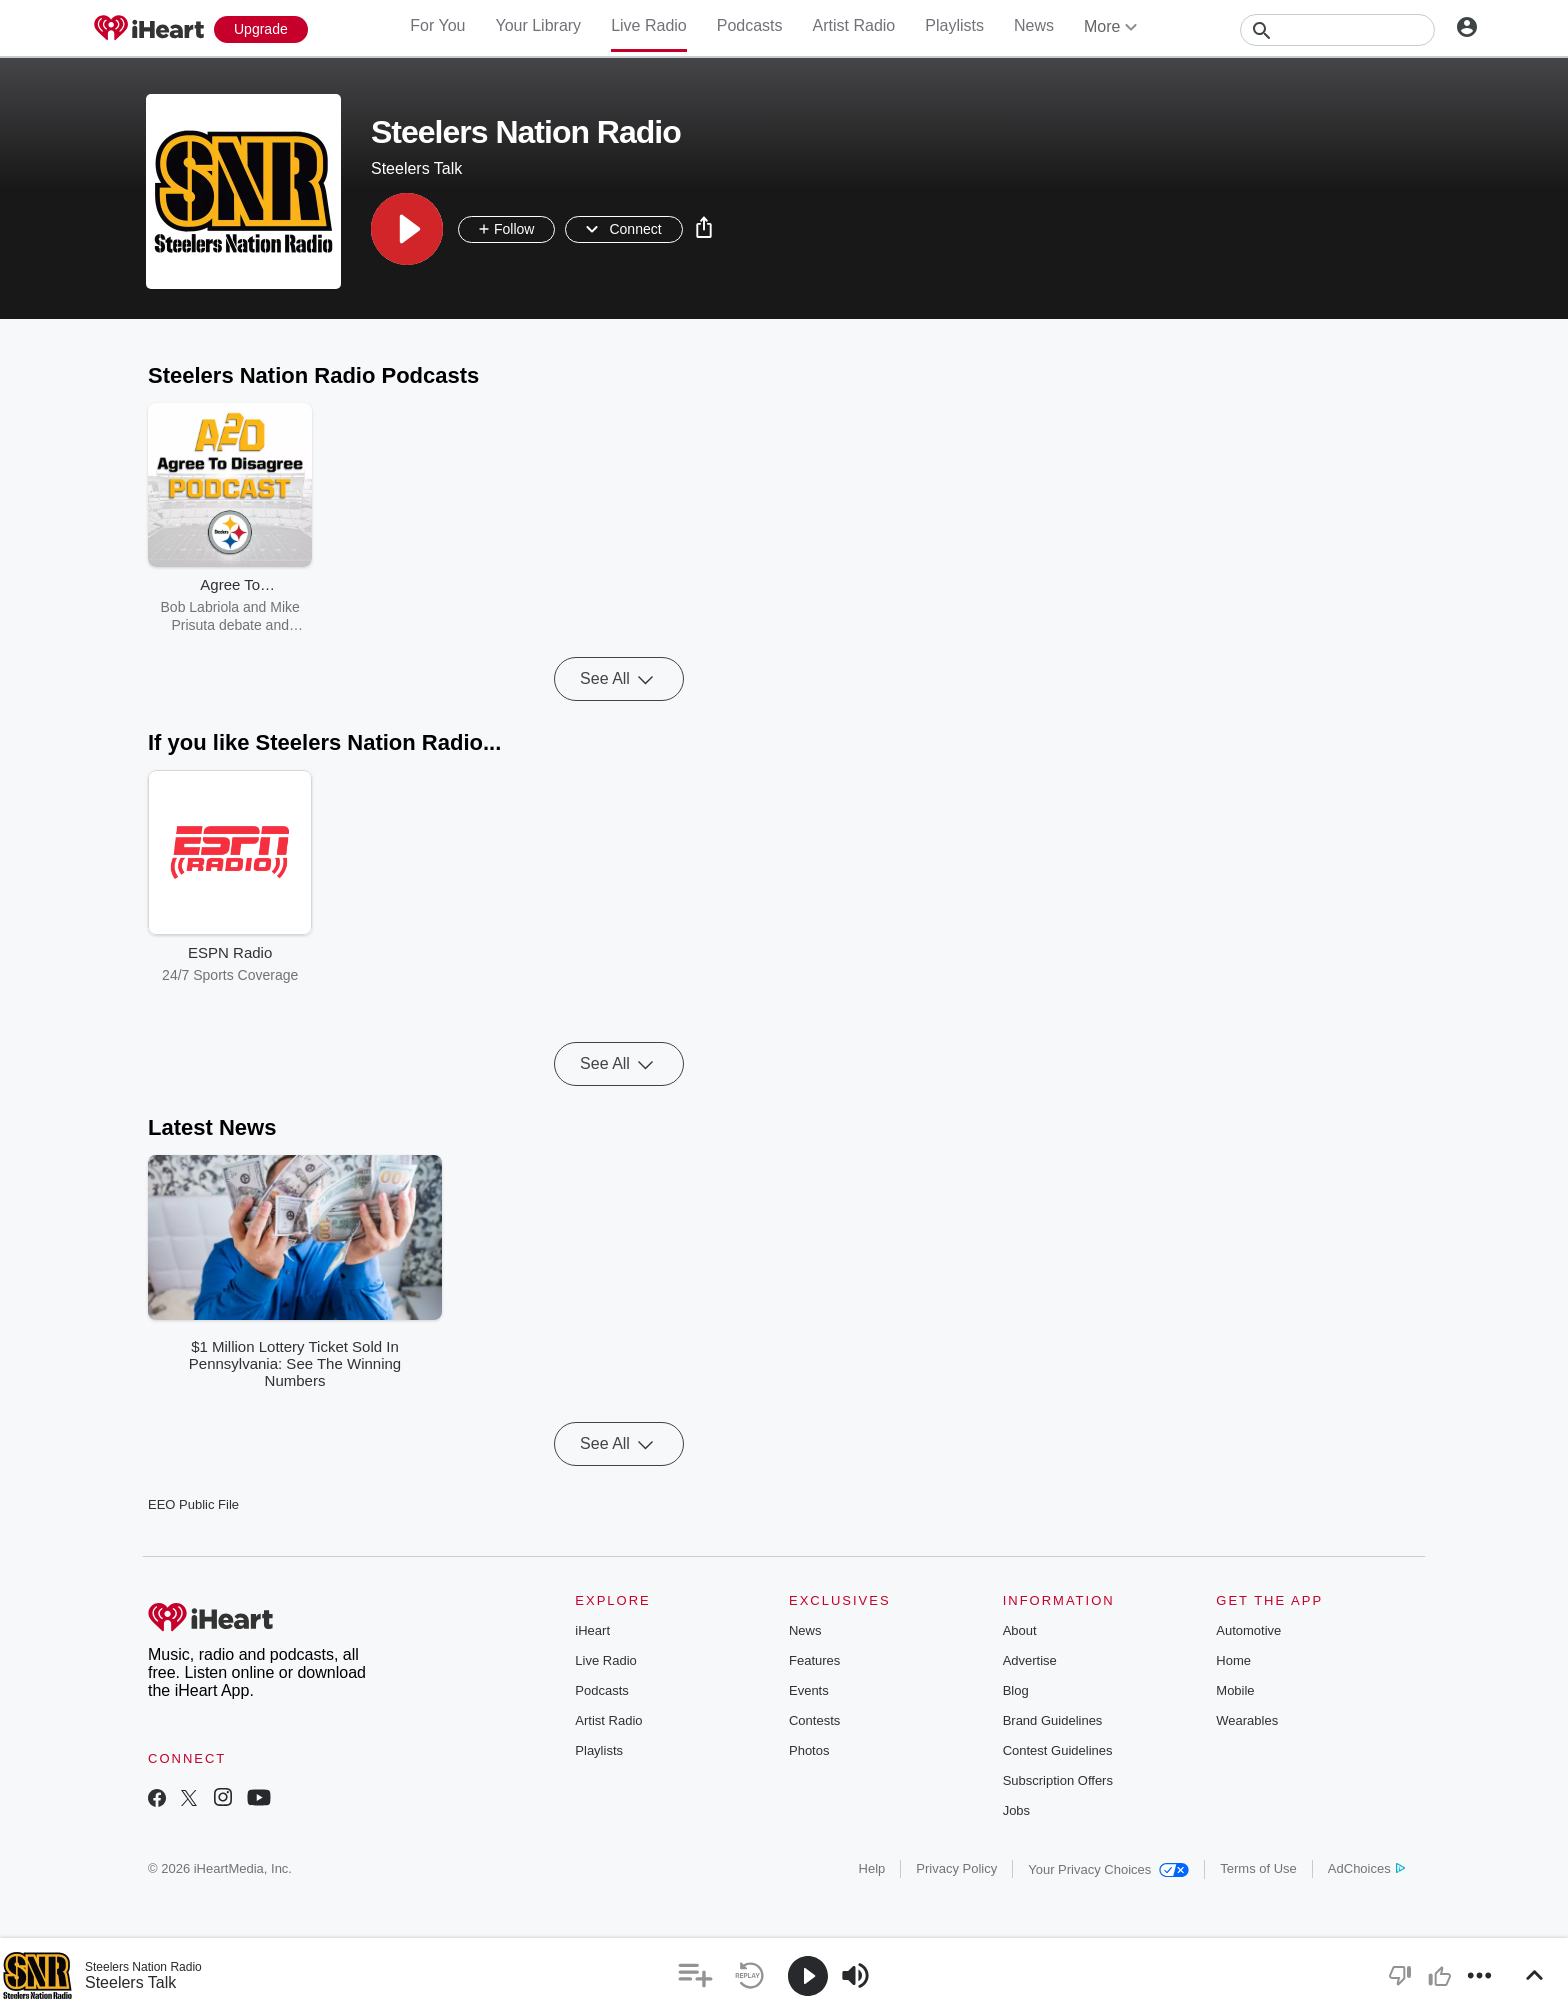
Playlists (954, 25)
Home (1233, 1660)
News (1034, 25)
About (1020, 1630)
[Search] (1337, 30)
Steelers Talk (130, 1982)
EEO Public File (193, 1504)
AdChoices (1366, 1868)
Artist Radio (854, 25)
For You (437, 25)
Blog (1016, 1690)
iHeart (592, 1630)
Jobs (1016, 1810)
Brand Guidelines (1053, 1720)
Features (814, 1660)
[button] (407, 229)
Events (809, 1690)
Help (872, 1868)
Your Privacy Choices (1108, 1869)
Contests (814, 1720)
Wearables (1247, 1720)
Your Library (538, 25)
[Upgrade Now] (261, 29)
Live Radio (649, 25)
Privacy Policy (956, 1868)
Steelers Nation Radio (143, 1967)
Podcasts (750, 25)
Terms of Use (1258, 1868)
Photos (809, 1750)
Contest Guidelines (1058, 1750)
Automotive (1248, 1630)
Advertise (1030, 1660)
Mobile (1235, 1690)
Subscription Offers (1058, 1780)
